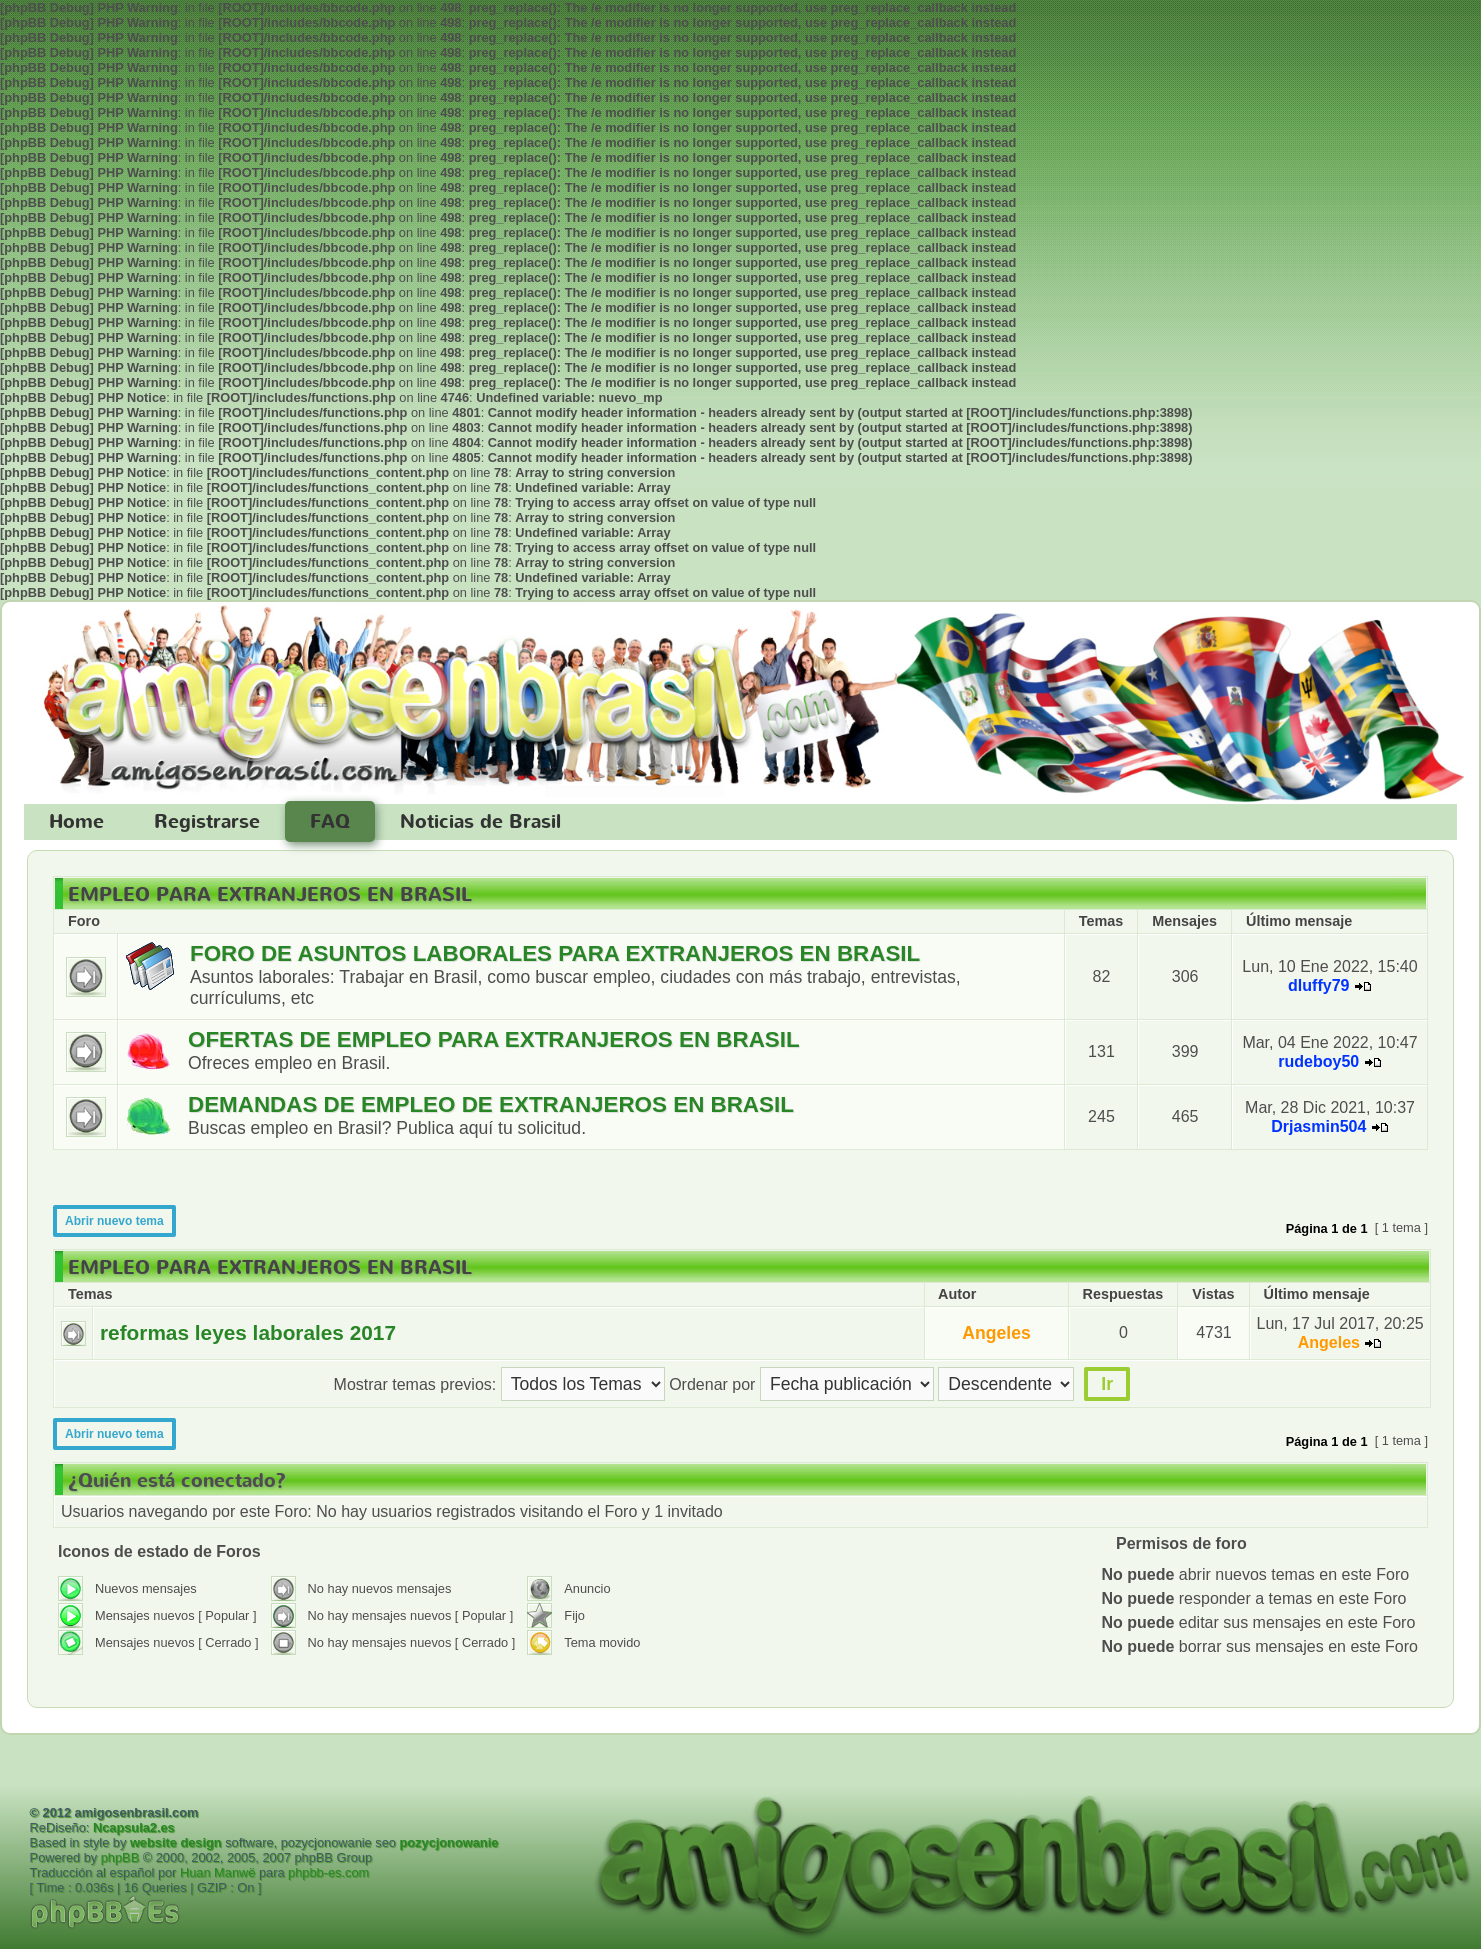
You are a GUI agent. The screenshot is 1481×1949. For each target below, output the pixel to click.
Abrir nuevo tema (114, 1221)
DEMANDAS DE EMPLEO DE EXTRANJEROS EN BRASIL (491, 1104)
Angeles (996, 1333)
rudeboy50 (1318, 1061)
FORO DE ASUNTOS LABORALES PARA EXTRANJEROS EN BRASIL (555, 953)
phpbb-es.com (328, 1872)
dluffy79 (1318, 985)
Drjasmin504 (1318, 1126)
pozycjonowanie (448, 1842)
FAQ (330, 822)
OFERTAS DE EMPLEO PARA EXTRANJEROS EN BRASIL (494, 1039)
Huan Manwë (217, 1872)
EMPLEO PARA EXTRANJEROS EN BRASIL (270, 895)
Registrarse (207, 822)
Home (76, 822)
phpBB (120, 1857)
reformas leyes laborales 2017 (248, 1332)
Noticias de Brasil (480, 822)
